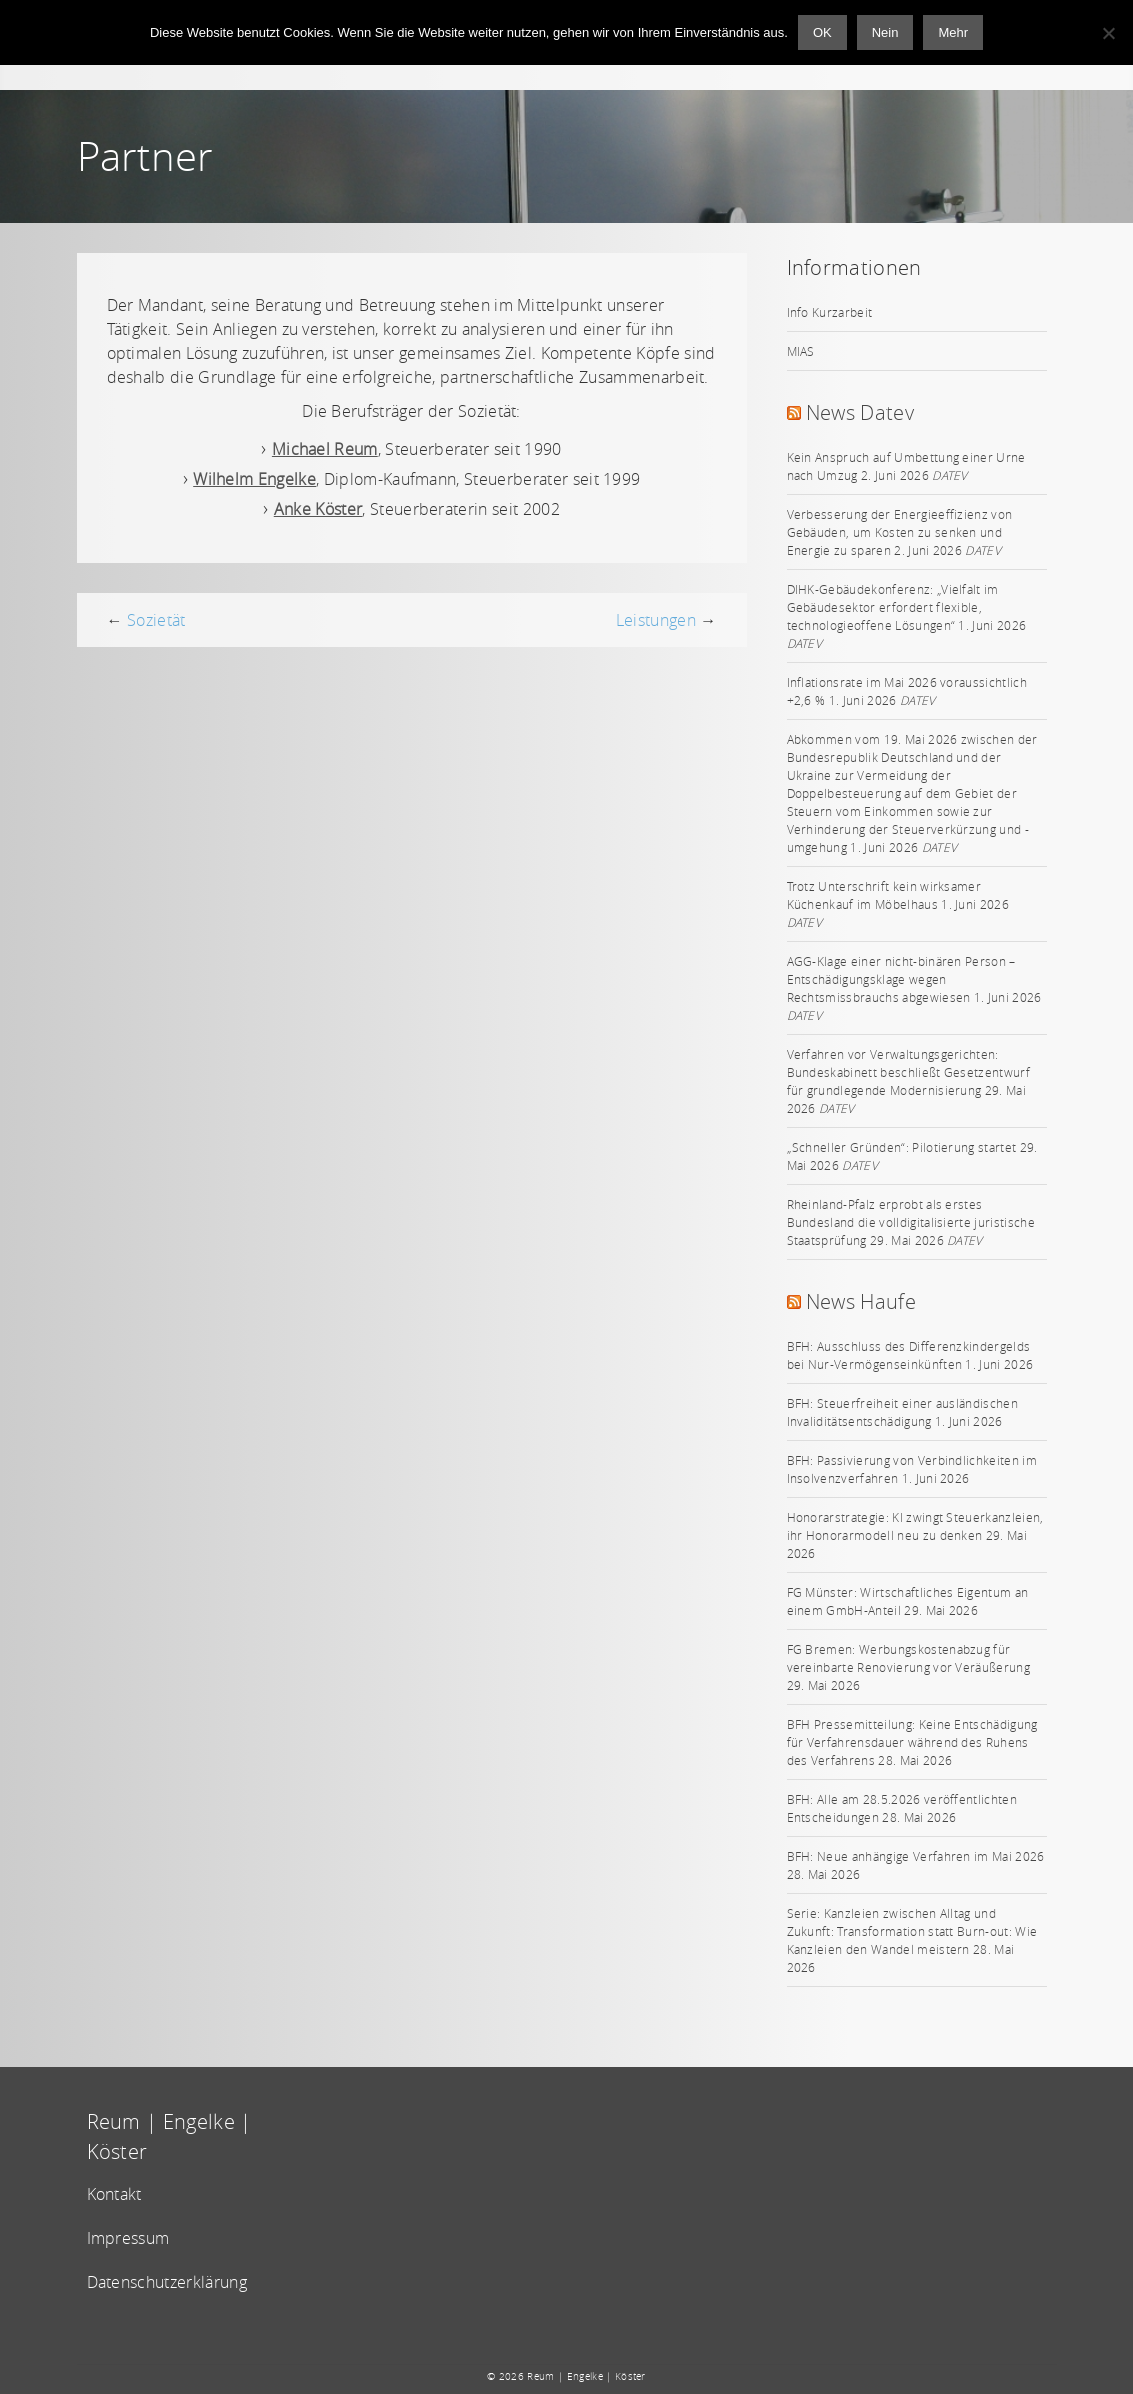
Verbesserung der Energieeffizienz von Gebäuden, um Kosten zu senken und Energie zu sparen (900, 532)
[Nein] (1108, 33)
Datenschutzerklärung (167, 2282)
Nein (885, 32)
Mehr (953, 32)
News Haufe (861, 1301)
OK (822, 32)
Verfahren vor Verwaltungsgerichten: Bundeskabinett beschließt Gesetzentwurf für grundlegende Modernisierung (908, 1072)
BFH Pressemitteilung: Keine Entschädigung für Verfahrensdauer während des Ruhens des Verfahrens (912, 1742)
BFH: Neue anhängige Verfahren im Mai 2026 (916, 1856)
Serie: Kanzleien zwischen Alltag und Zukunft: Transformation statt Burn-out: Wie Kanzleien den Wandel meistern (912, 1931)
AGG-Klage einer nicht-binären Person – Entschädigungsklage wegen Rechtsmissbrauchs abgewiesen (901, 979)
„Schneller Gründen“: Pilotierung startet (902, 1147)
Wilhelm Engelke (254, 479)
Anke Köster (318, 509)
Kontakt (114, 2194)
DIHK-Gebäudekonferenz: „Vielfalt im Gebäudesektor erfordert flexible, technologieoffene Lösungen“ (893, 607)
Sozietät (156, 620)
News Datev (860, 412)
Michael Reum (325, 449)
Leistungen (656, 620)
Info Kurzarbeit (830, 312)
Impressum (128, 2238)
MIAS (801, 351)
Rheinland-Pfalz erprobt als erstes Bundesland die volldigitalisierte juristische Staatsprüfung (911, 1222)
